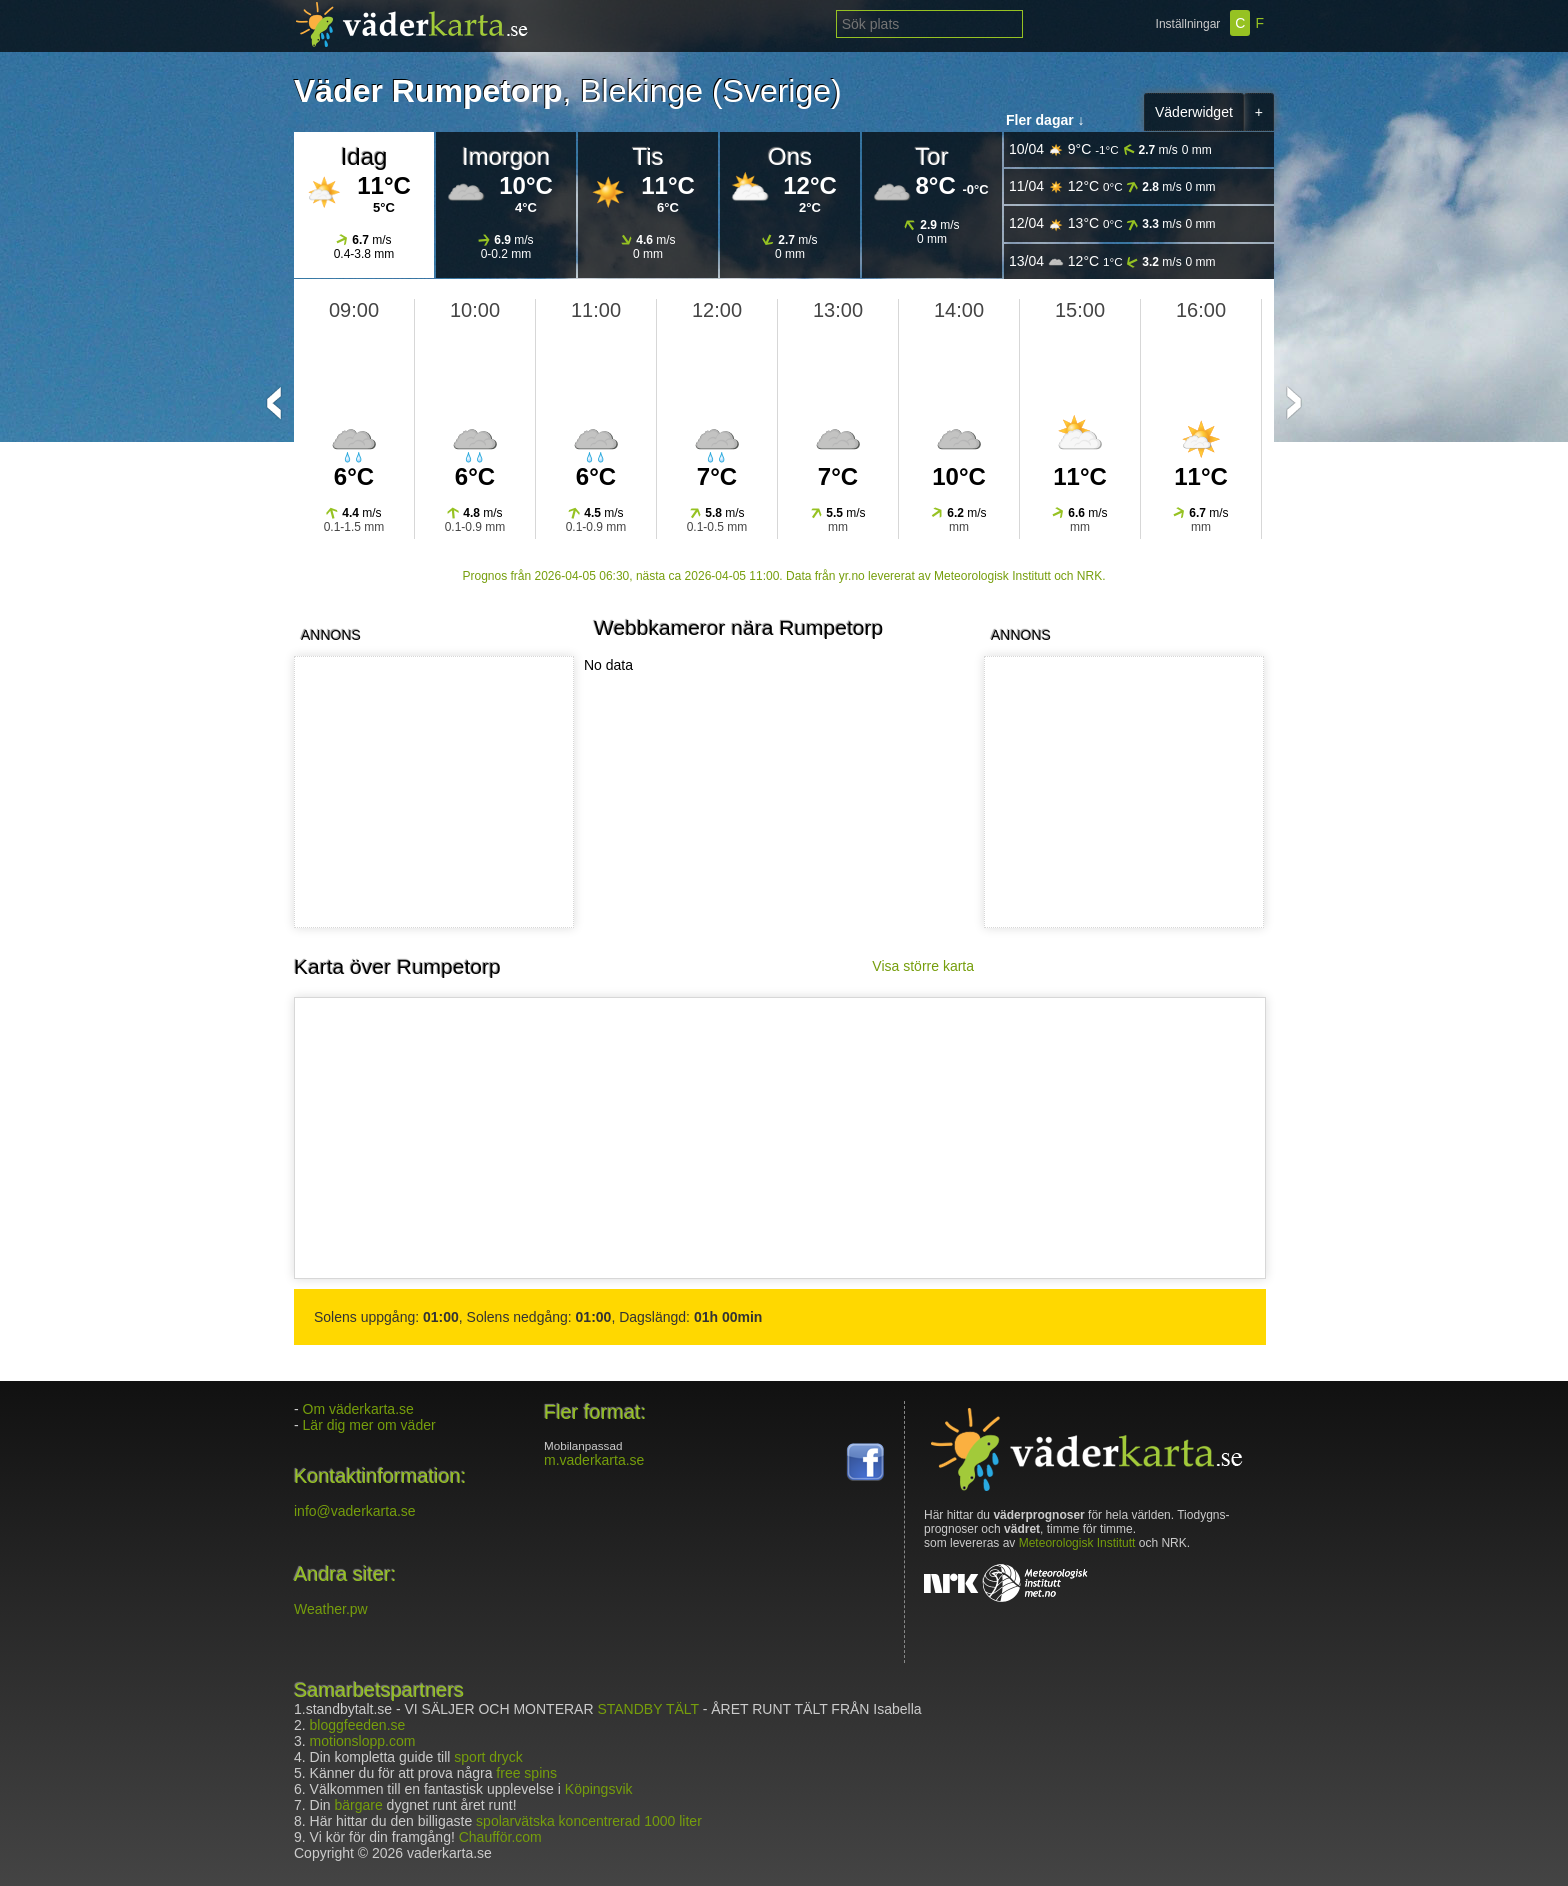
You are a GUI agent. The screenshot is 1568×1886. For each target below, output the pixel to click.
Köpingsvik (599, 1789)
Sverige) (782, 91)
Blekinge (641, 91)
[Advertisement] (1120, 792)
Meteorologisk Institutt (1077, 1543)
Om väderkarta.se (358, 1409)
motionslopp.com (363, 1741)
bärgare (358, 1805)
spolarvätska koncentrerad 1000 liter (589, 1821)
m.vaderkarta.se (594, 1460)
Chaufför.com (500, 1837)
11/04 (1112, 186)
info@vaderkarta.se (355, 1511)
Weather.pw (331, 1609)
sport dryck (488, 1757)
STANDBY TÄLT (647, 1709)
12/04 (1112, 223)
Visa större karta (923, 966)
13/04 (1112, 261)
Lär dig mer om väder (369, 1425)
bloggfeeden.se (358, 1725)
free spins (526, 1773)
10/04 (1110, 149)
